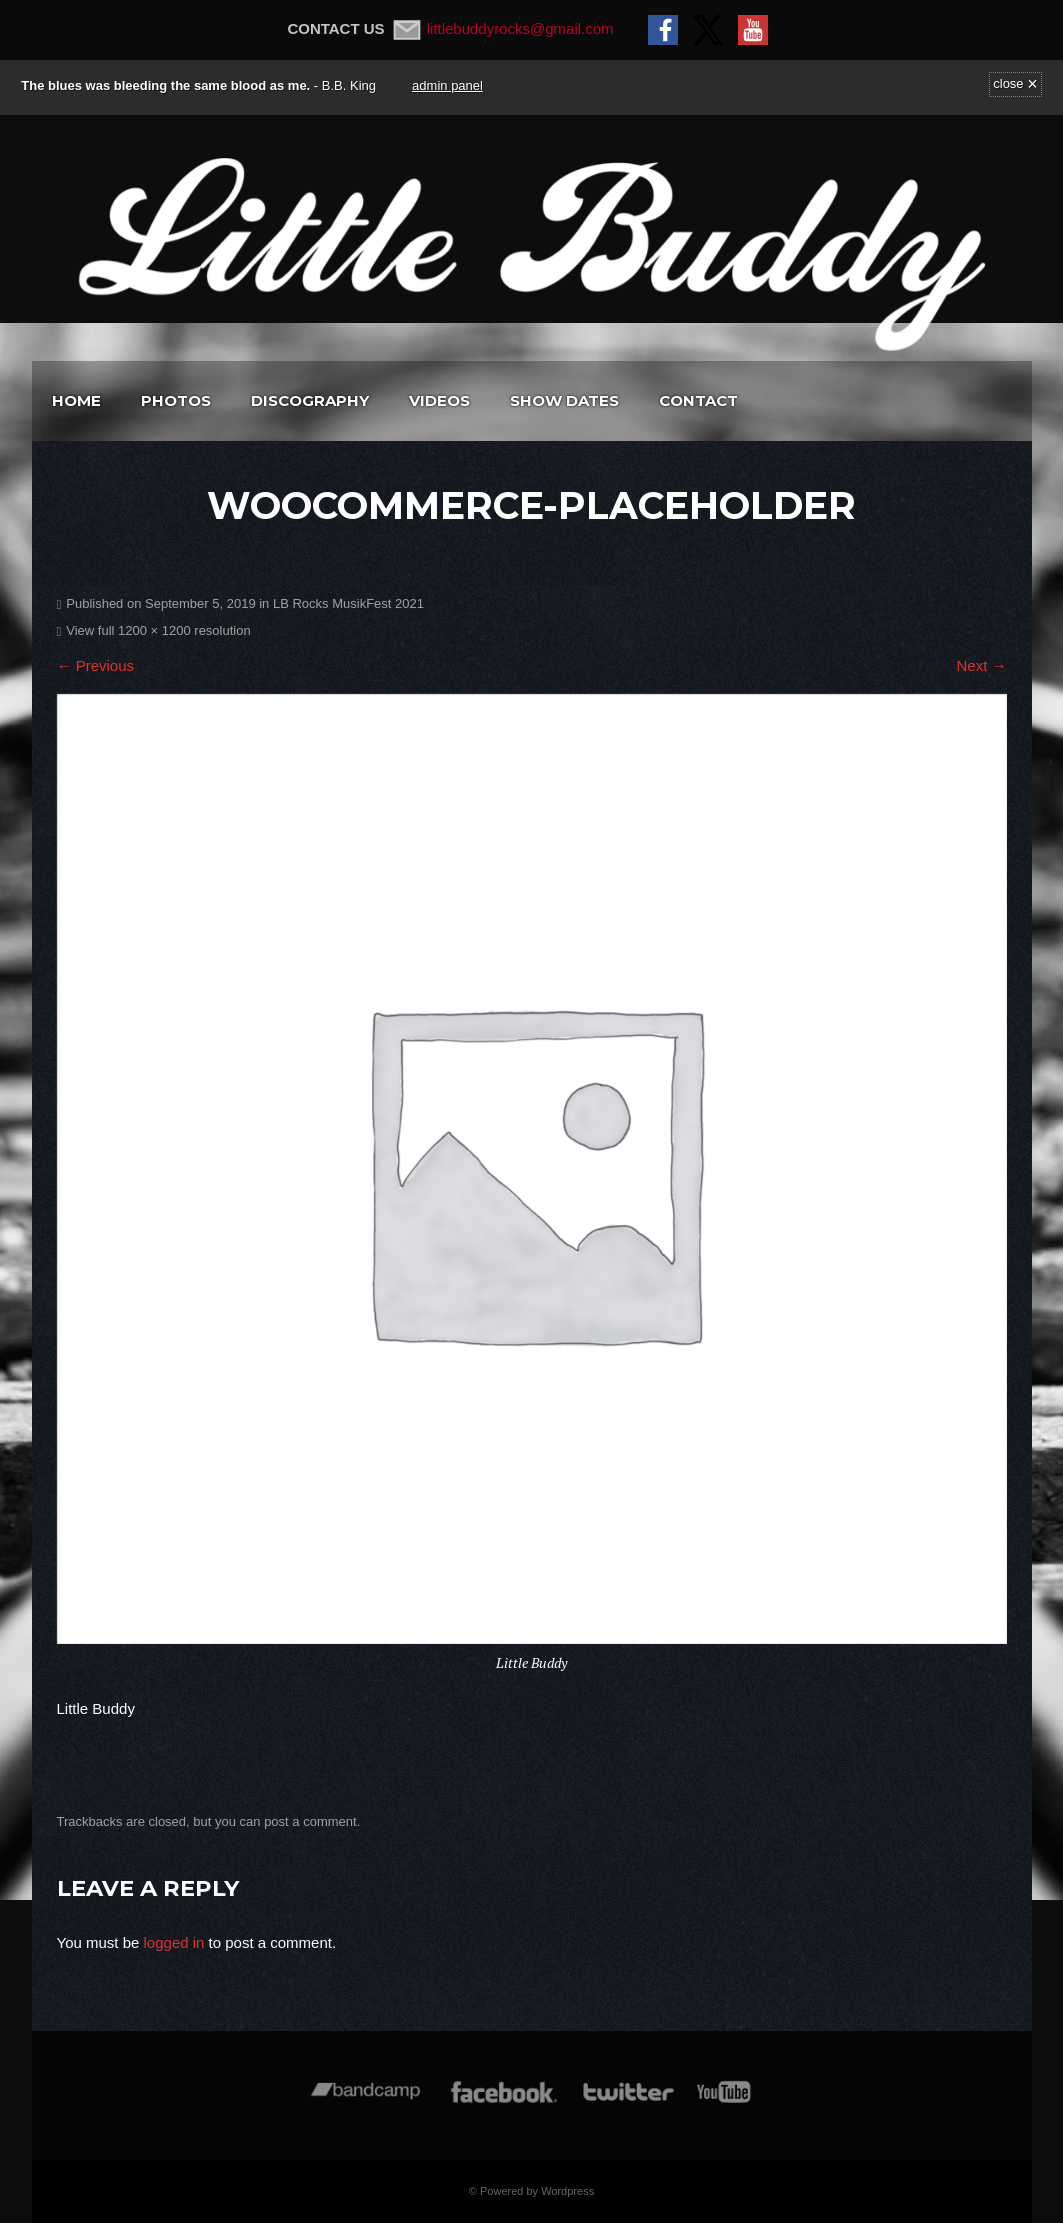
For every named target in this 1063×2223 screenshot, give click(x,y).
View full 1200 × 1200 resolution (158, 630)
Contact (698, 400)
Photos (176, 400)
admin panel (447, 85)
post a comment (310, 1821)
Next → (981, 665)
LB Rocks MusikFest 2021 (348, 603)
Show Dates (564, 400)
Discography (310, 400)
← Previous (96, 665)
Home (76, 400)
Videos (439, 400)
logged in (174, 1942)
